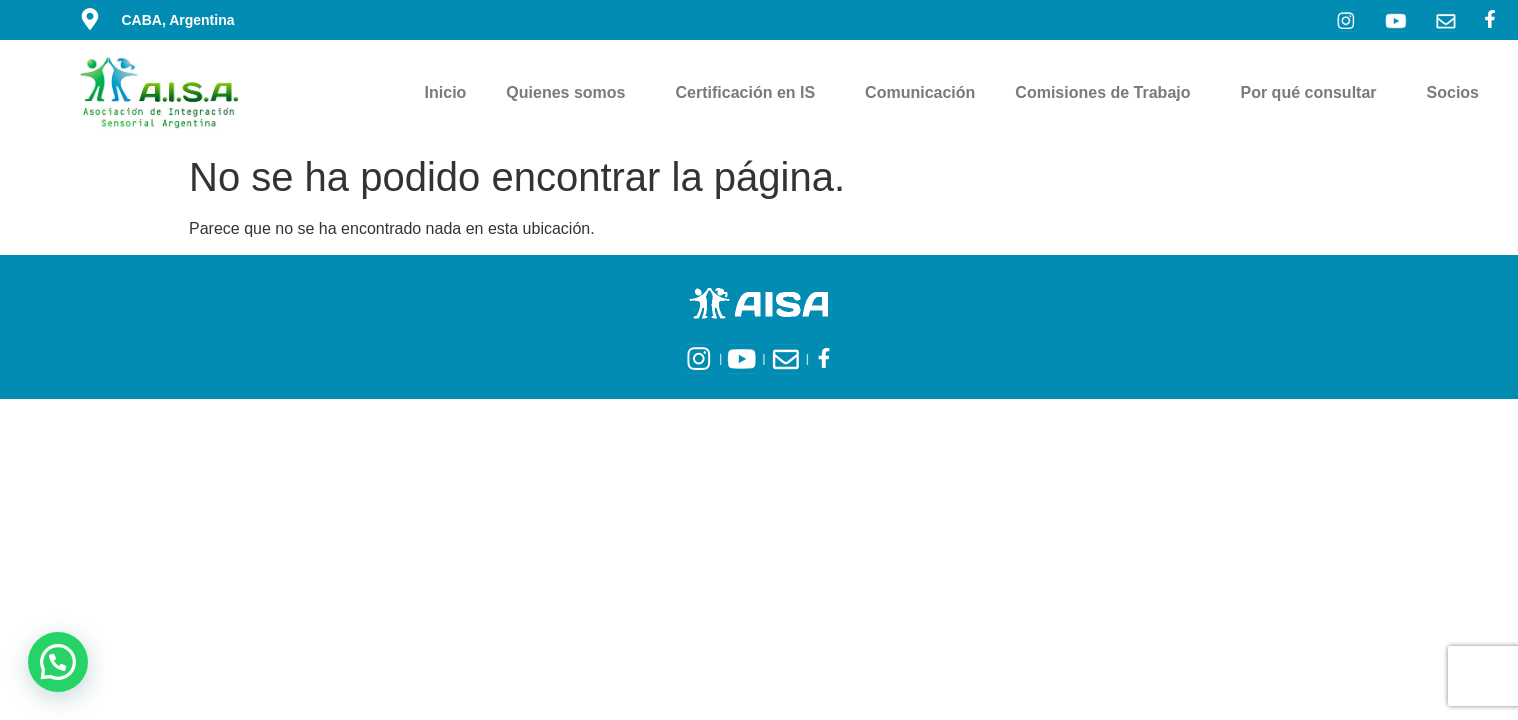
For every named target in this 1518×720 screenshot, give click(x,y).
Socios (1458, 93)
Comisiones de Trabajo (1107, 93)
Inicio (446, 92)
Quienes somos (570, 93)
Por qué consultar (1314, 93)
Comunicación (920, 92)
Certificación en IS (751, 93)
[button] (58, 662)
